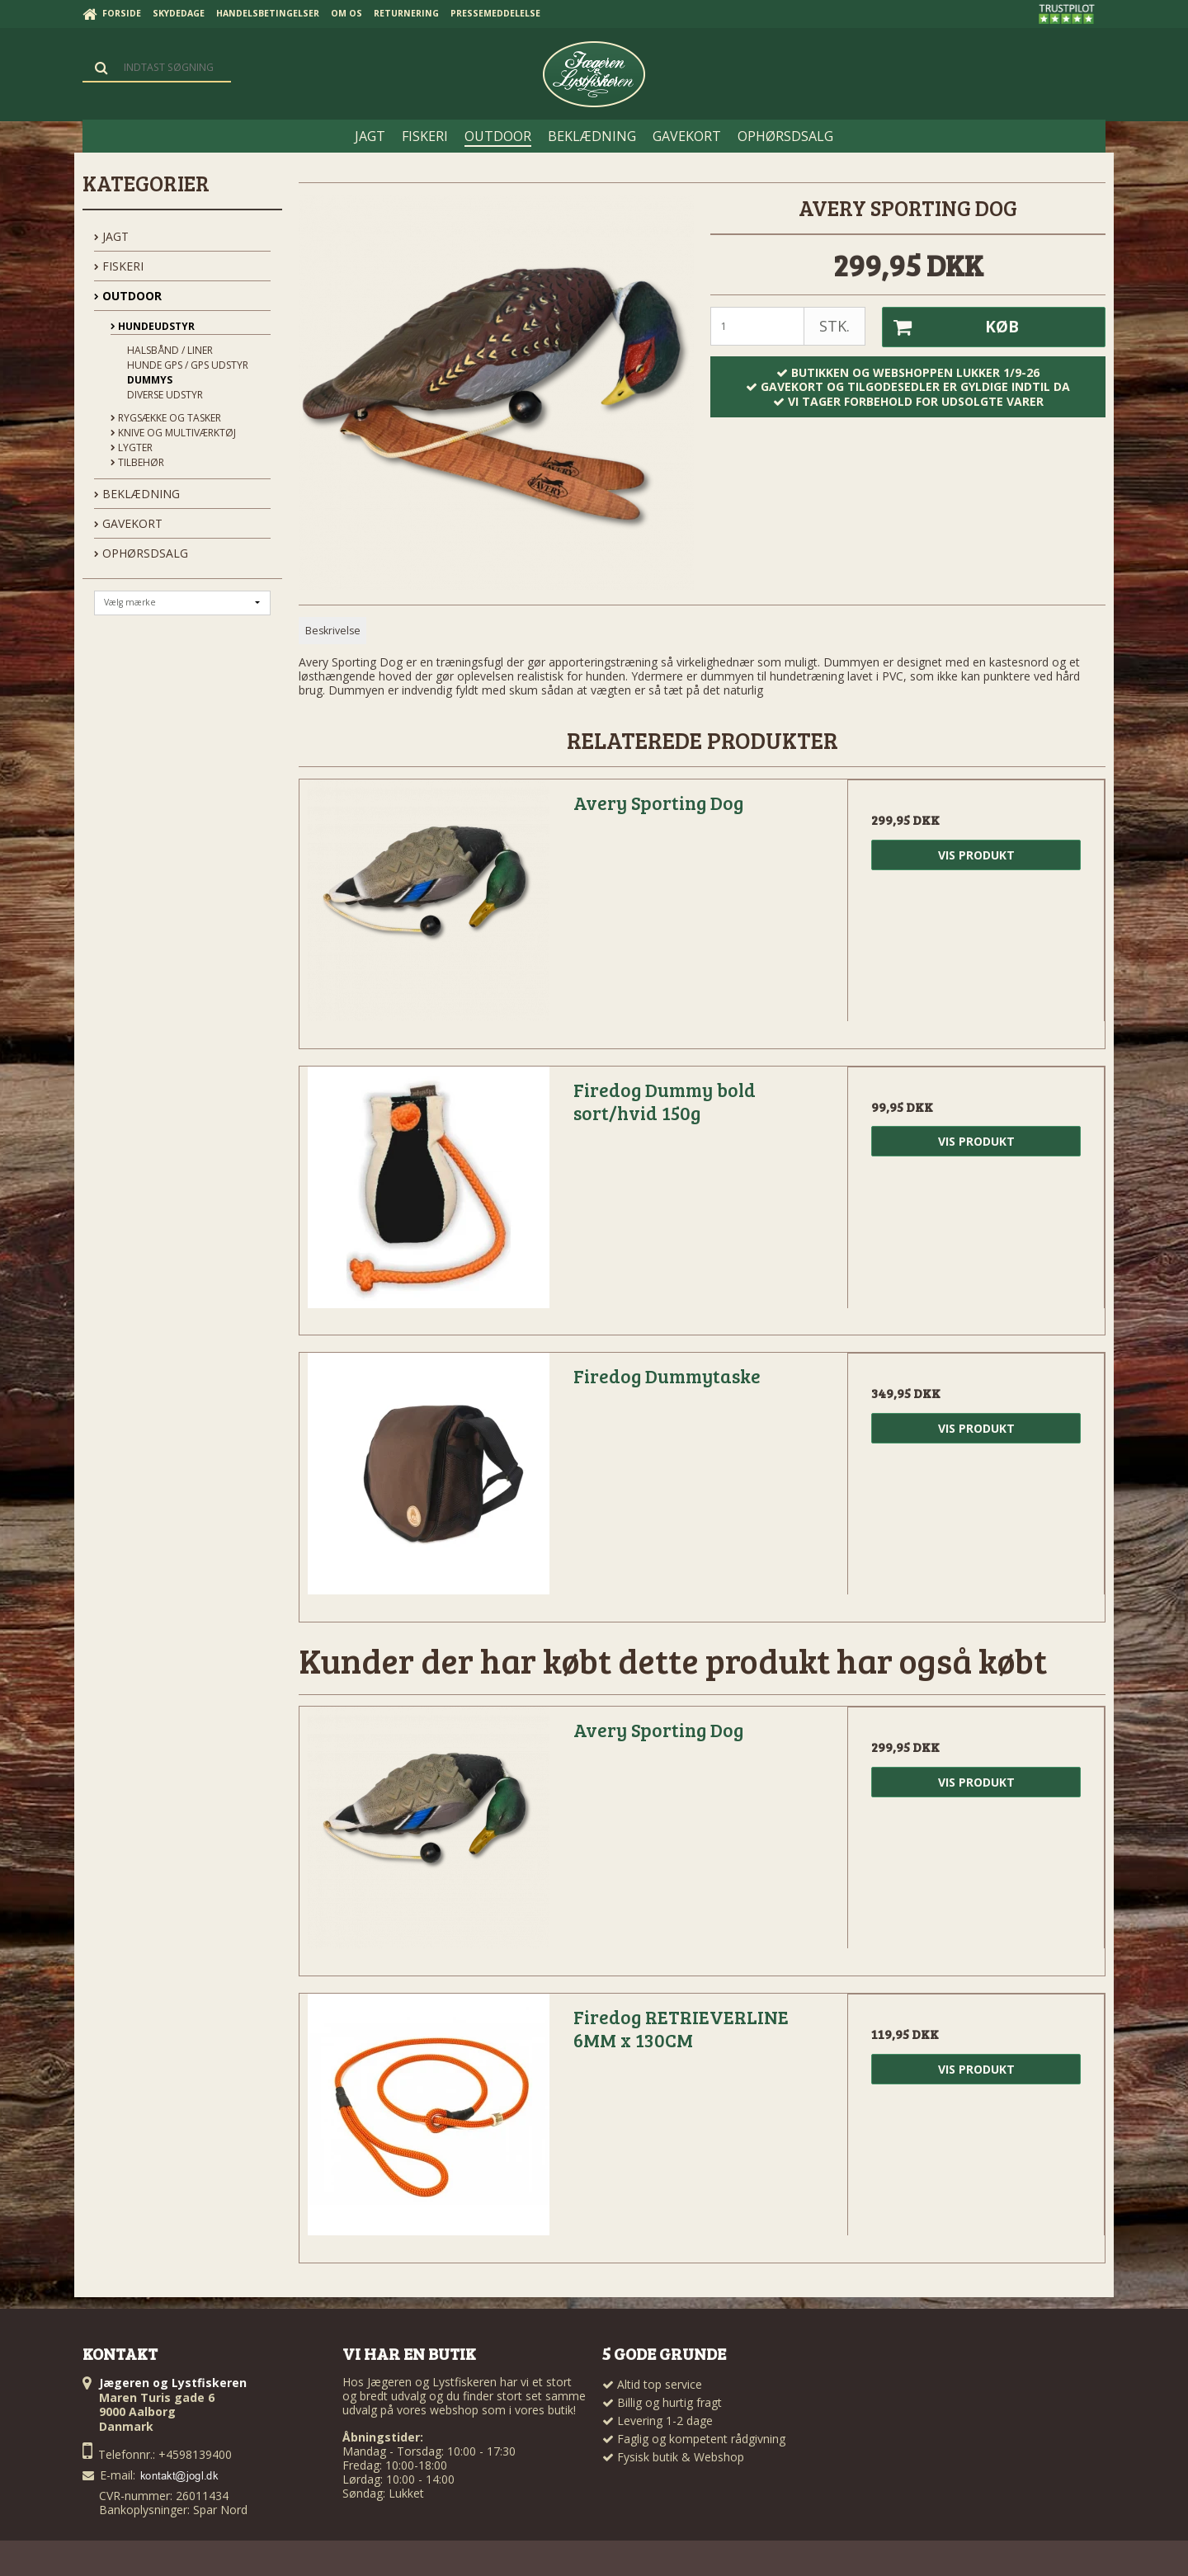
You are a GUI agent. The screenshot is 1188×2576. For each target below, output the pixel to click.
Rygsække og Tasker (166, 418)
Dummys (149, 380)
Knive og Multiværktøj (173, 433)
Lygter (132, 447)
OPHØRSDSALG (141, 553)
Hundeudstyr (153, 326)
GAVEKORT (128, 523)
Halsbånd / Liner (170, 350)
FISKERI (119, 266)
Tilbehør (137, 462)
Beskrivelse (333, 631)
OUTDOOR (128, 296)
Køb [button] (950, 327)
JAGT (111, 236)
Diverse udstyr (165, 395)
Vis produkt (976, 855)
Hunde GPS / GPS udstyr (187, 365)
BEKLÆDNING (137, 494)
